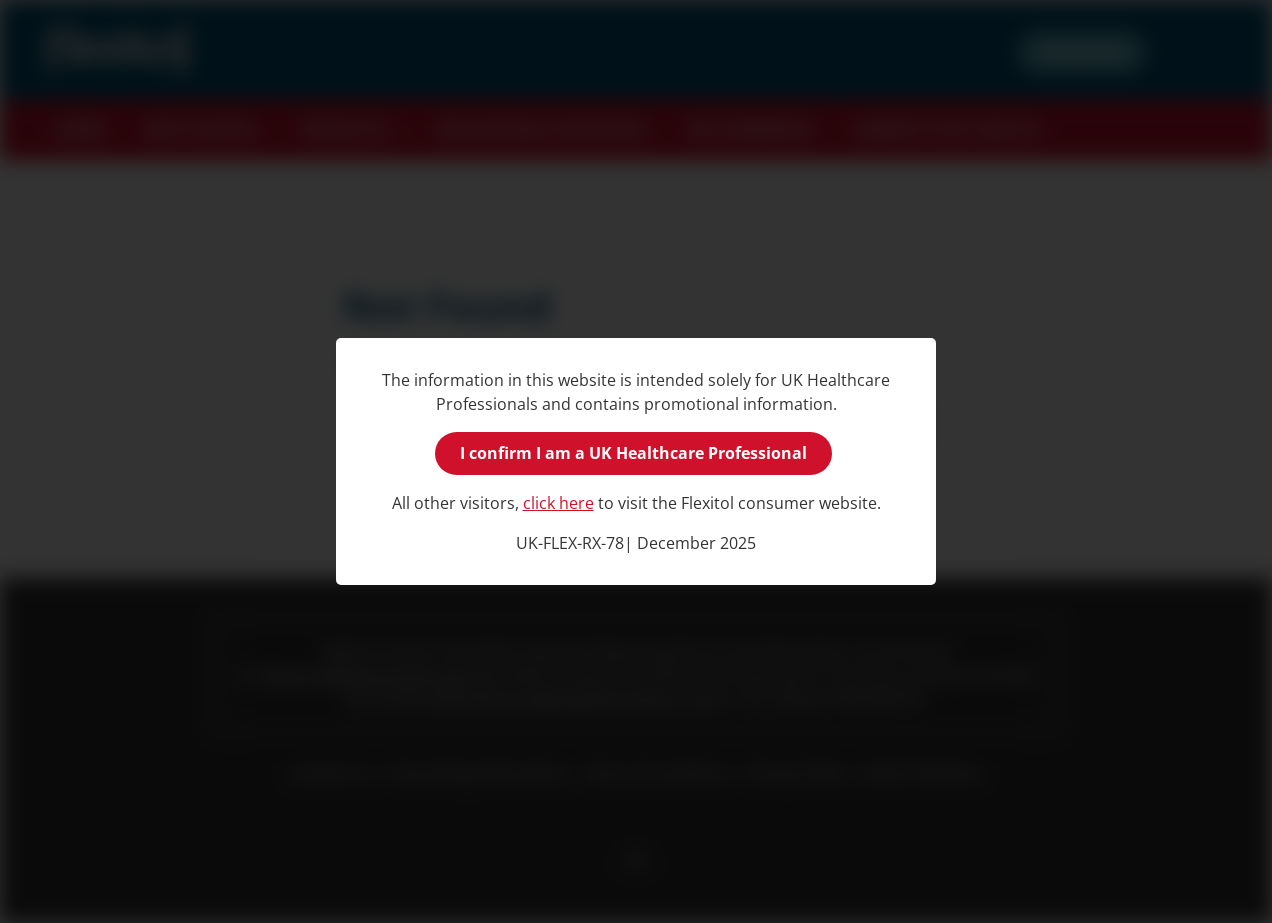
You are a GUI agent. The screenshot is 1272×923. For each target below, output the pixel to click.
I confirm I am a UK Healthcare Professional (633, 453)
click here (558, 503)
